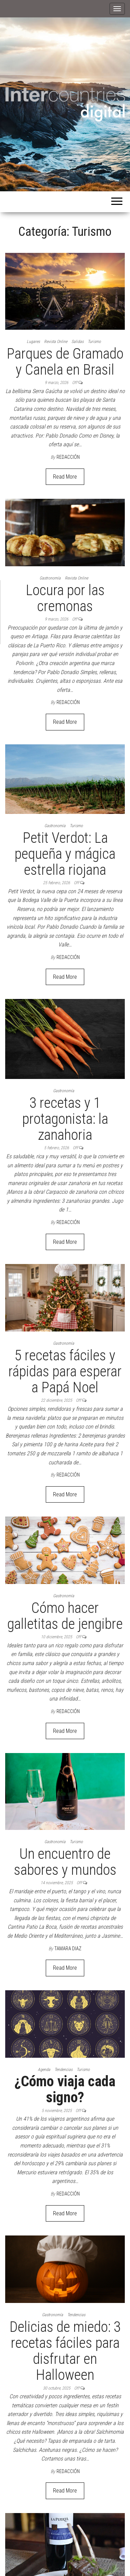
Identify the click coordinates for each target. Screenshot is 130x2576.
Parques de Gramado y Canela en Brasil (65, 361)
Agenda (44, 2069)
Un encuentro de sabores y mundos (65, 1861)
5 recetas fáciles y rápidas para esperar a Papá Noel (65, 1371)
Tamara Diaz (67, 1948)
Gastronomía (50, 578)
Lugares (33, 341)
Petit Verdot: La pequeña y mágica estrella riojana (65, 853)
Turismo (94, 341)
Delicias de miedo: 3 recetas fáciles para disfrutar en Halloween (65, 2351)
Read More (65, 476)
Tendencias (63, 2069)
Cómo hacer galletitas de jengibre (65, 1615)
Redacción (68, 457)
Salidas (77, 341)
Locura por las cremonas (65, 598)
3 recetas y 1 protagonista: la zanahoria (65, 1118)
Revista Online (55, 341)
